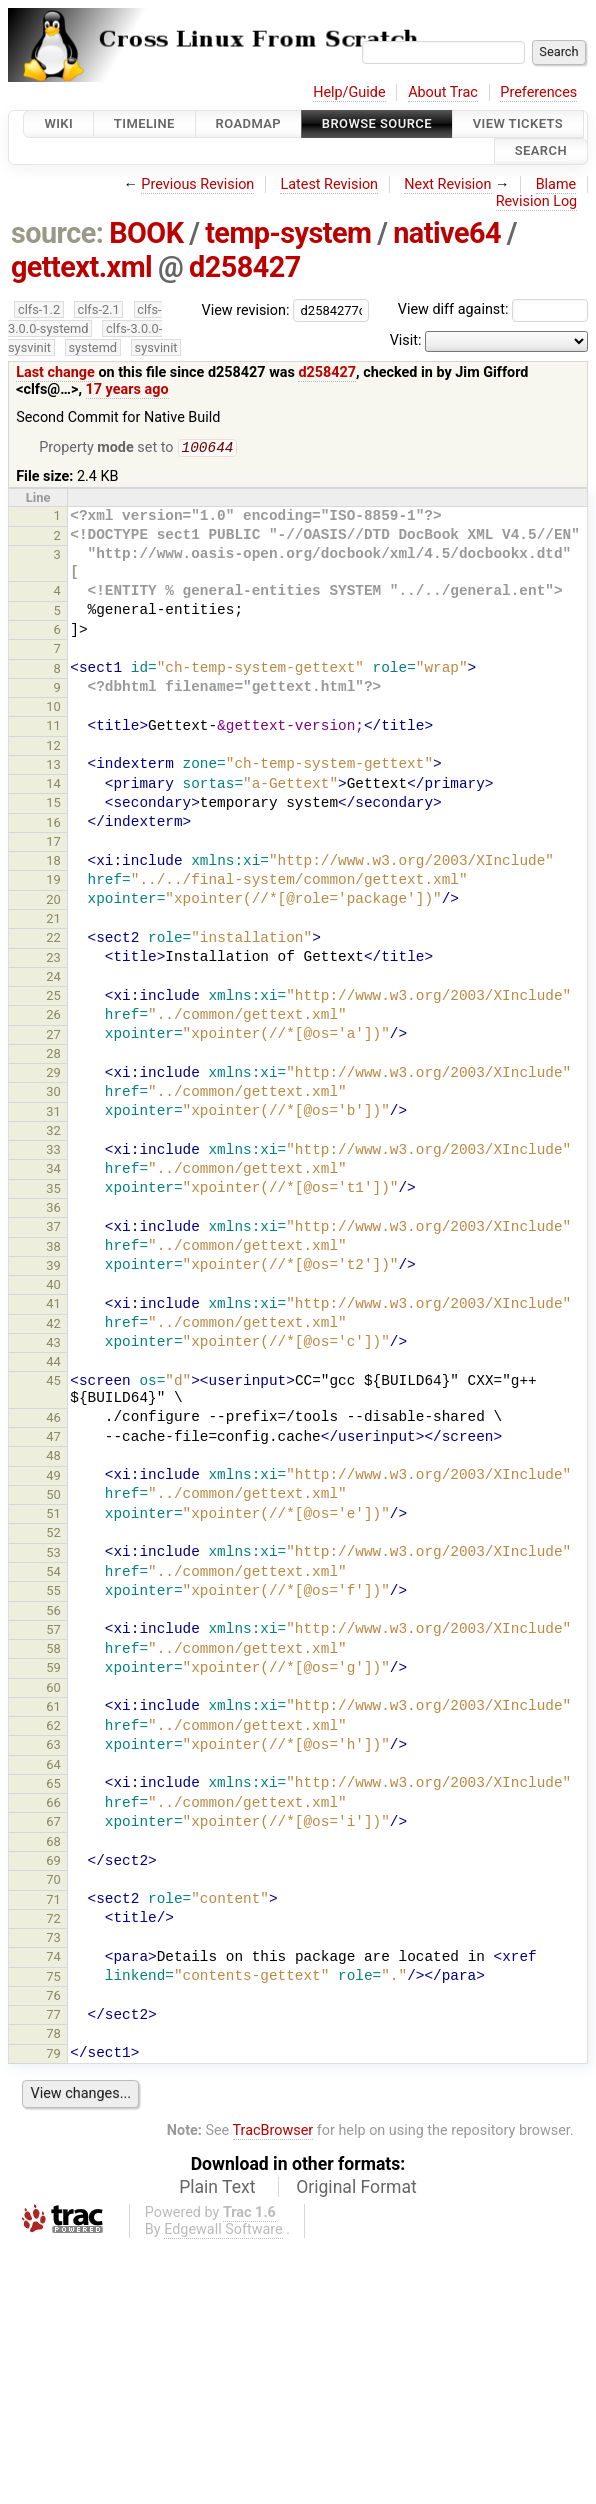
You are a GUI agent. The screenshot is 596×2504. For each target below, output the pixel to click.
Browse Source (377, 123)
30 (53, 1093)
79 (53, 2055)
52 (53, 1534)
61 (53, 1708)
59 (53, 1669)
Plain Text (217, 2189)
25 (53, 997)
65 (53, 1785)
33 (53, 1151)
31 (53, 1113)
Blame (556, 184)
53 (53, 1554)
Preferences (538, 92)
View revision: (246, 309)
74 (53, 1958)
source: (57, 233)
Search (541, 151)
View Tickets (518, 123)
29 (53, 1074)
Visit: (406, 340)
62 (53, 1727)
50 (53, 1496)
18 (53, 862)
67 (53, 1823)
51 (53, 1515)
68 (53, 1843)
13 (53, 766)
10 (53, 708)
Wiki (58, 123)
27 (53, 1036)
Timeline (144, 123)
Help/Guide (349, 92)
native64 (447, 233)
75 (53, 1978)
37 (53, 1228)
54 (53, 1573)
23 (53, 959)
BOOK (146, 233)
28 (53, 1055)
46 (53, 1419)
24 (53, 978)
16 (53, 824)
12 (53, 747)
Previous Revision (197, 184)
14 (53, 785)
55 (53, 1592)
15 (53, 804)
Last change (55, 372)
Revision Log (537, 201)
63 (53, 1746)
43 (53, 1344)
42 (53, 1325)
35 (53, 1190)
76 (53, 1997)
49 (53, 1477)
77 (53, 2016)
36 (53, 1209)
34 (53, 1170)
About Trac (443, 92)
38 (53, 1248)
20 (53, 901)
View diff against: (493, 309)
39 (53, 1267)
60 (53, 1689)
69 (53, 1862)
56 (53, 1612)
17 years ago (127, 389)
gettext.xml (81, 267)
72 (53, 1920)
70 (53, 1881)
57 (53, 1631)
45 (53, 1382)
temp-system (288, 233)
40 (53, 1286)
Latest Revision (329, 184)
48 (53, 1457)
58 (53, 1650)
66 (53, 1804)
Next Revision (447, 184)
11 (53, 727)
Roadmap (249, 123)
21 (53, 920)
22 (53, 939)
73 (53, 1939)
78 (53, 2035)
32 (53, 1132)
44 (53, 1363)
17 (53, 843)
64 (53, 1766)
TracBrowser (273, 2132)
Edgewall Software (223, 2231)
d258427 (245, 267)
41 (53, 1305)
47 (53, 1438)
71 (53, 1901)
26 (53, 1016)
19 (53, 881)
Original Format (356, 2189)
